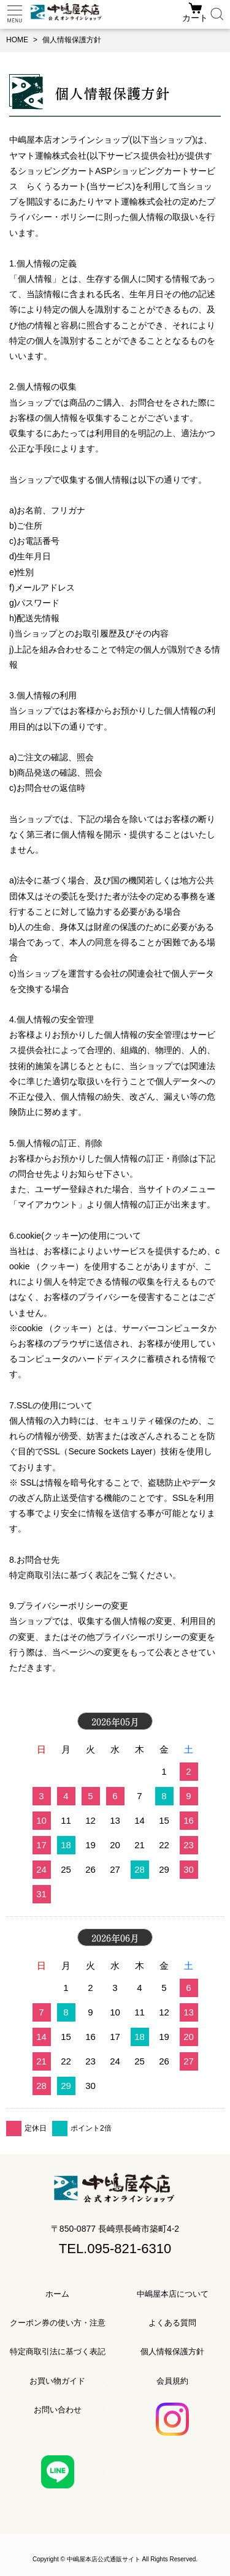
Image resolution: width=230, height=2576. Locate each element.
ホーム (57, 2293)
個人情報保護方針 (172, 2351)
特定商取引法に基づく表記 (57, 2351)
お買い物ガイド (57, 2380)
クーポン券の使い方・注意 (57, 2322)
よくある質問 (172, 2322)
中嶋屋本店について (173, 2293)
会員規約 (172, 2380)
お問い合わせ (58, 2409)
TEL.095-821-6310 (115, 2248)
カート (195, 18)
